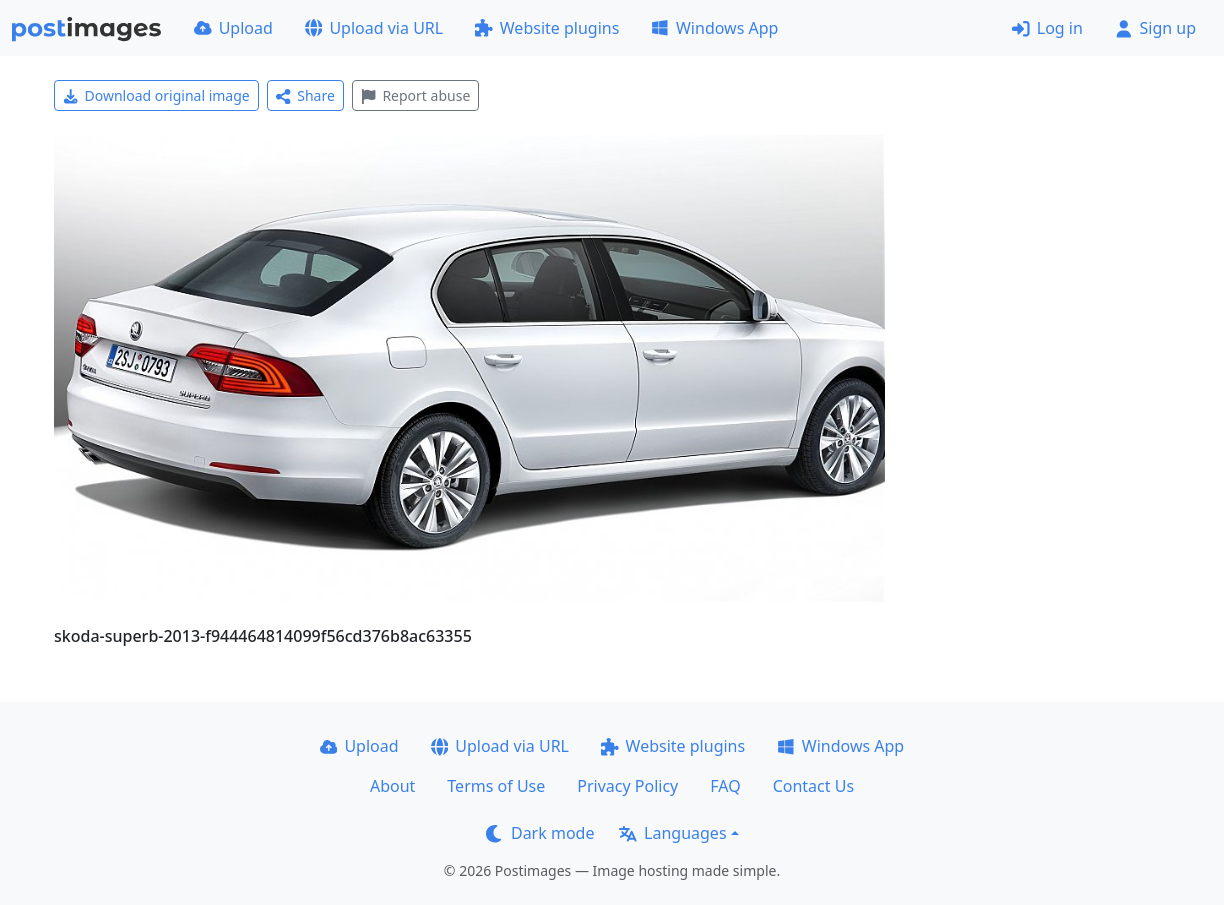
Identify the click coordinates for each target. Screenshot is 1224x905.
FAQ (725, 786)
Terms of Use (496, 786)
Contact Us (813, 786)
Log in (1047, 28)
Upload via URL (374, 28)
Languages (672, 833)
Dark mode (540, 833)
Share (305, 95)
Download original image (156, 95)
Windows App (714, 28)
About (392, 786)
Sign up (1155, 28)
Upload (233, 28)
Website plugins (547, 28)
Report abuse (415, 95)
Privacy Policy (627, 786)
